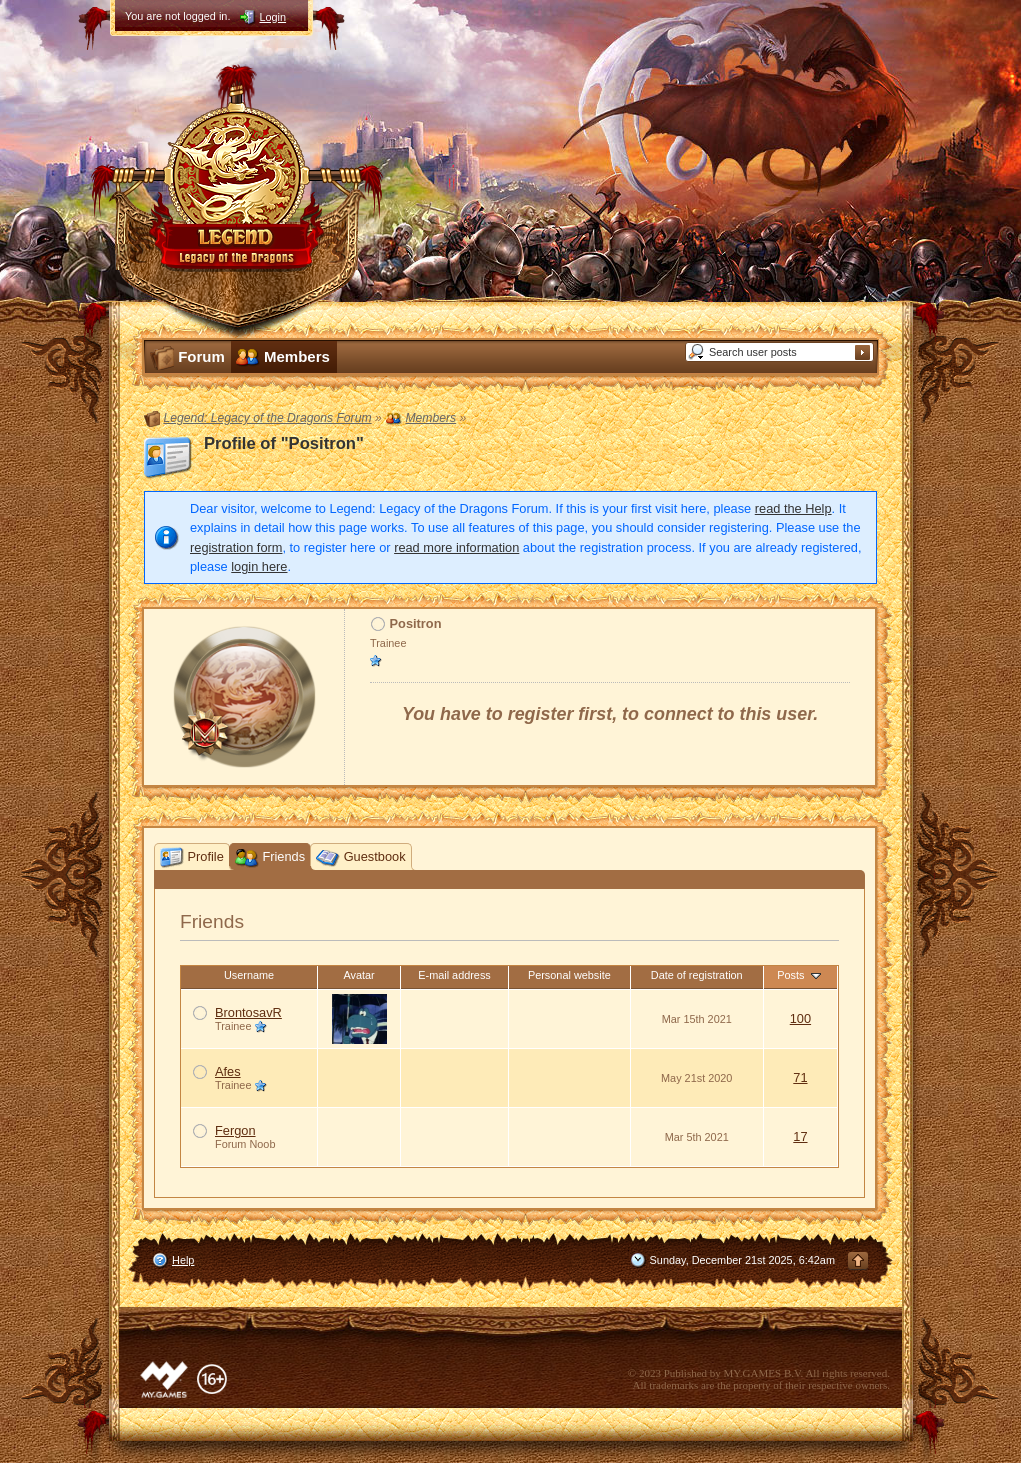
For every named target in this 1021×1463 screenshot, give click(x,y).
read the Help (793, 508)
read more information (456, 547)
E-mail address (454, 975)
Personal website (569, 975)
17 (800, 1136)
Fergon (235, 1130)
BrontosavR (248, 1012)
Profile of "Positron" (284, 443)
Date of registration (697, 975)
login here (259, 566)
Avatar (358, 975)
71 (800, 1077)
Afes (228, 1071)
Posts (800, 975)
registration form (236, 547)
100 (800, 1018)
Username (249, 975)
